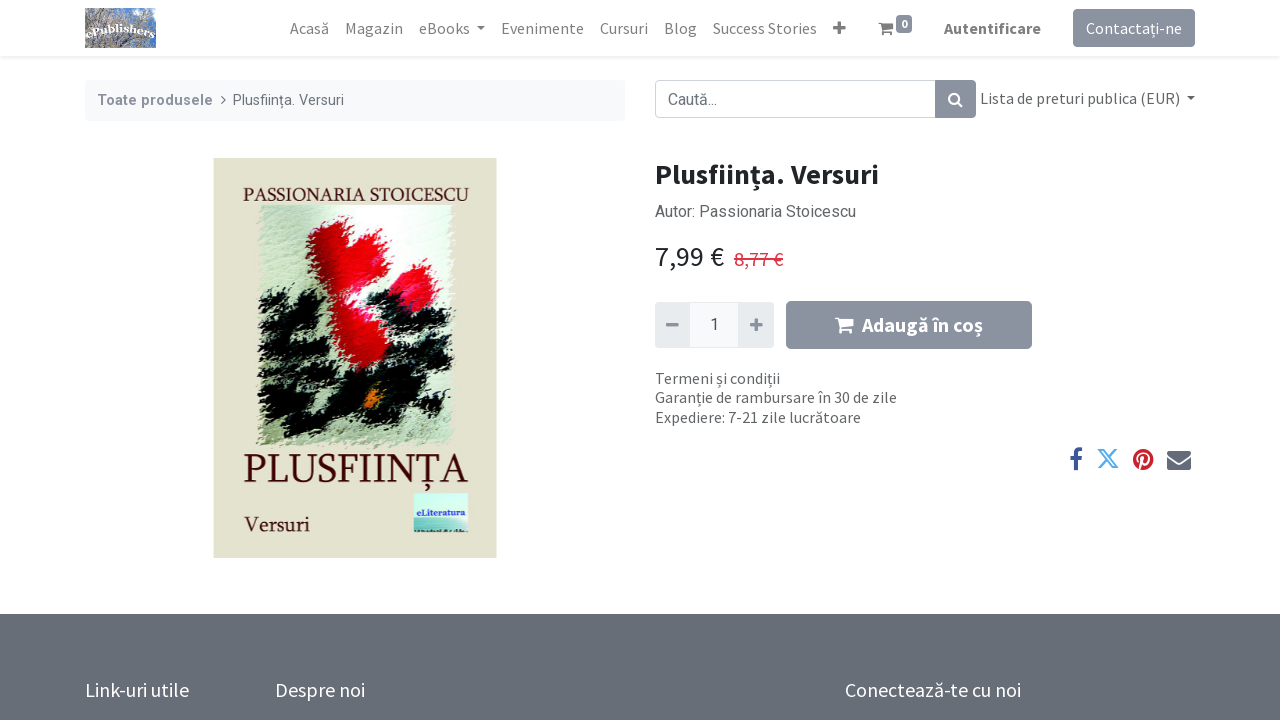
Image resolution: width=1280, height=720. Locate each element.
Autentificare (992, 28)
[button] (839, 28)
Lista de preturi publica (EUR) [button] (1081, 98)
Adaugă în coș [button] (909, 324)
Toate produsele (155, 100)
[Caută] (955, 99)
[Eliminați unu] (672, 325)
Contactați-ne (1134, 28)
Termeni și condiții (717, 378)
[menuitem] (309, 28)
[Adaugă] (755, 325)
